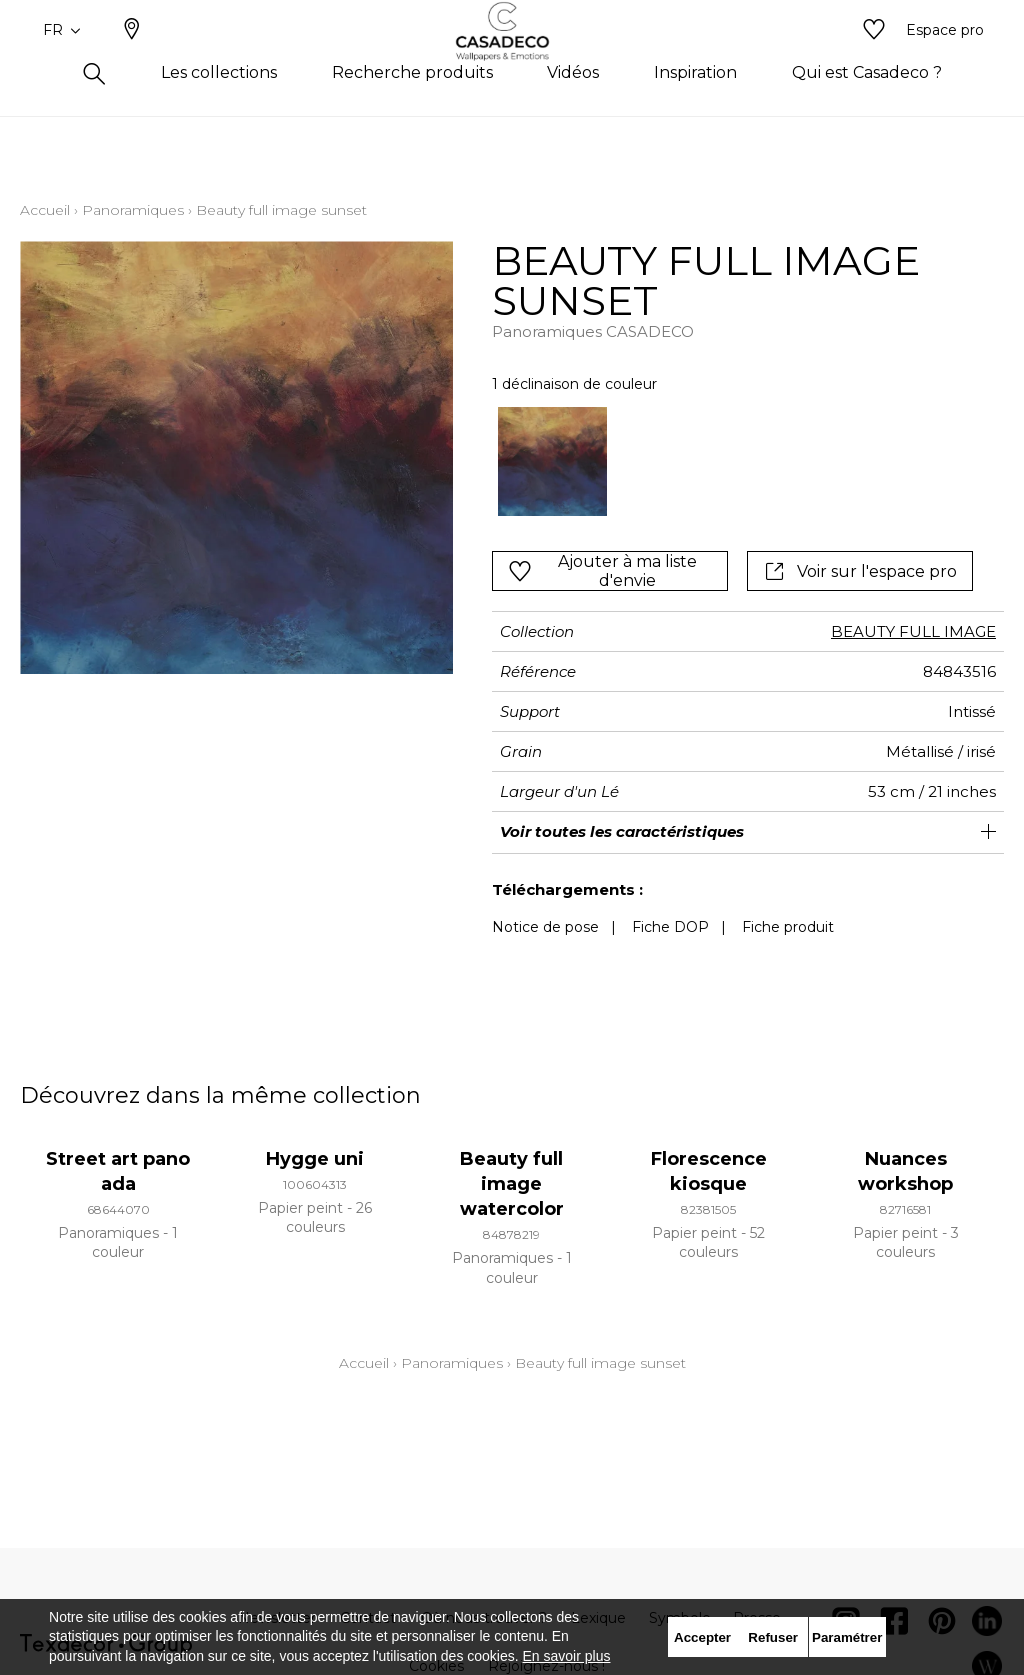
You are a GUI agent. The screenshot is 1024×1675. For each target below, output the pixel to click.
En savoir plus (567, 1656)
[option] (553, 462)
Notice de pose (545, 927)
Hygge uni (315, 1159)
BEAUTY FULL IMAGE (913, 631)
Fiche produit (788, 927)
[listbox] (738, 462)
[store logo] (512, 63)
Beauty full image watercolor (512, 1184)
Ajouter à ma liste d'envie (602, 571)
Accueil (45, 210)
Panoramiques (133, 210)
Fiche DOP (670, 927)
